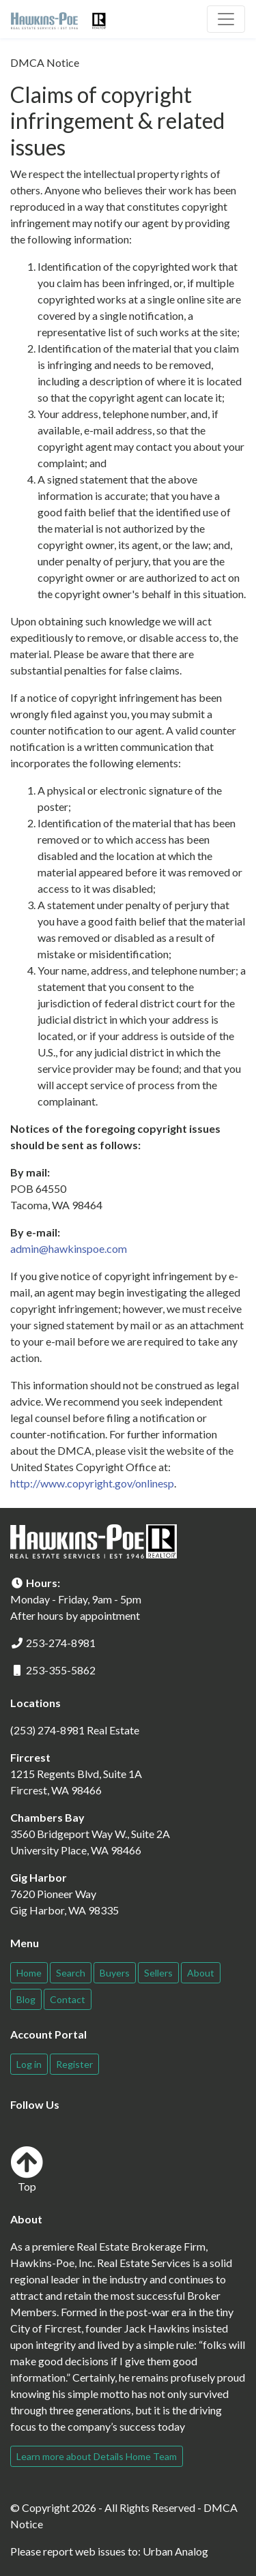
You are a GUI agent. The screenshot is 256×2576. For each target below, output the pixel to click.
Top (26, 2169)
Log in (29, 2064)
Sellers (158, 1973)
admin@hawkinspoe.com (68, 1248)
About (200, 1973)
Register (74, 2064)
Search (70, 1973)
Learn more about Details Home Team (96, 2456)
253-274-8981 (61, 1642)
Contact (67, 1999)
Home (29, 1973)
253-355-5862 (61, 1669)
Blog (25, 1999)
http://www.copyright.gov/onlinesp (92, 1483)
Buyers (115, 1973)
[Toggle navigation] (226, 19)
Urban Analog (175, 2551)
